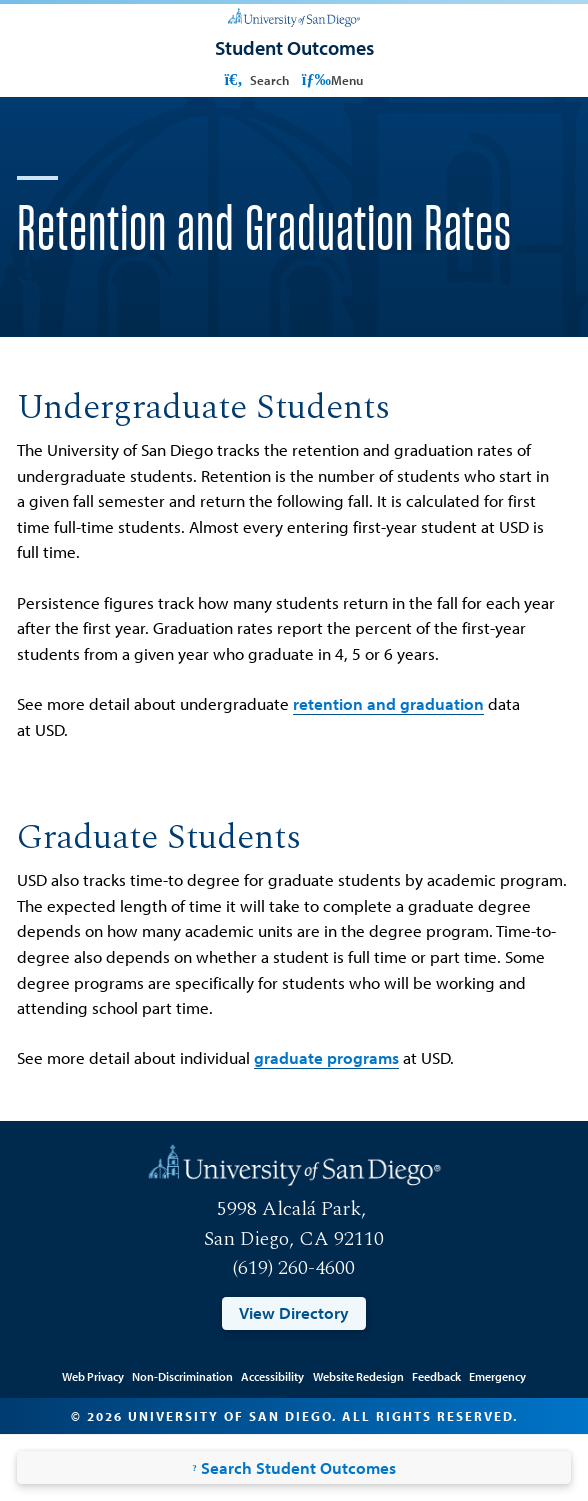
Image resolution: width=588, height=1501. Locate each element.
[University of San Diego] (294, 16)
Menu (332, 79)
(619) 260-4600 (294, 1268)
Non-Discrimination (182, 1376)
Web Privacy (93, 1376)
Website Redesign (358, 1376)
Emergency (497, 1376)
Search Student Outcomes (293, 1467)
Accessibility (272, 1376)
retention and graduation (388, 703)
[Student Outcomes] (294, 48)
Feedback (436, 1376)
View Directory (294, 1312)
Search (255, 79)
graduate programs (326, 1057)
